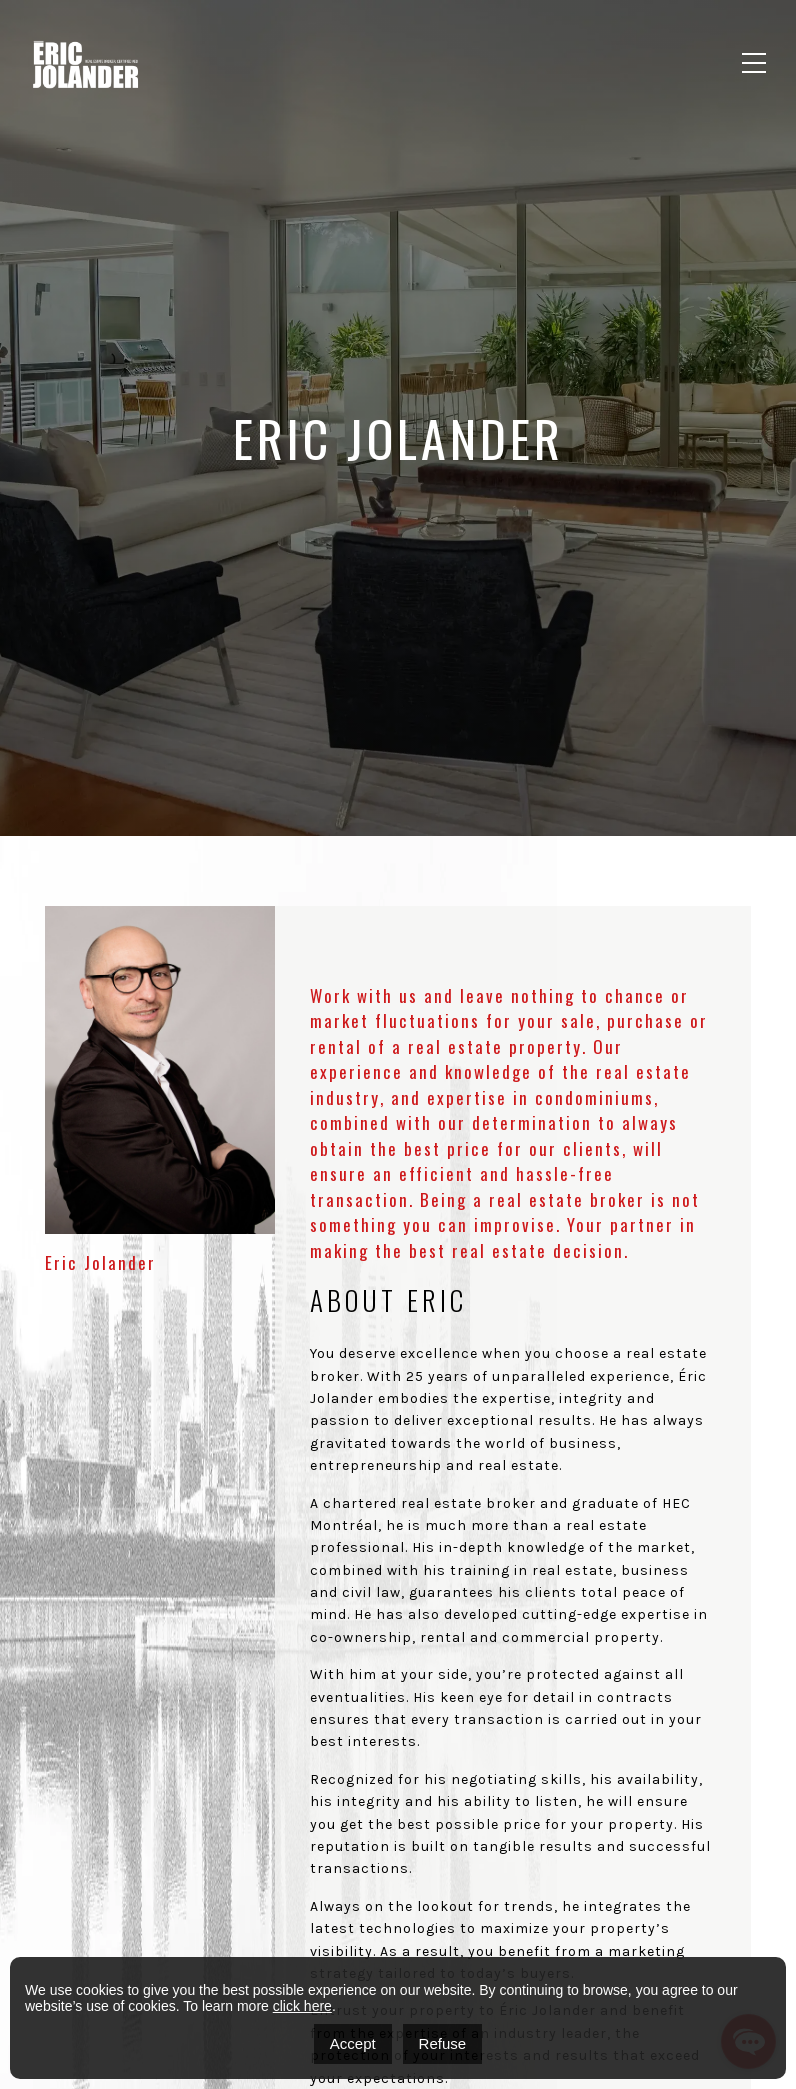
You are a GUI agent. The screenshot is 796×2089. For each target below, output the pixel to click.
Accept (353, 2043)
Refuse (443, 2043)
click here (302, 2006)
